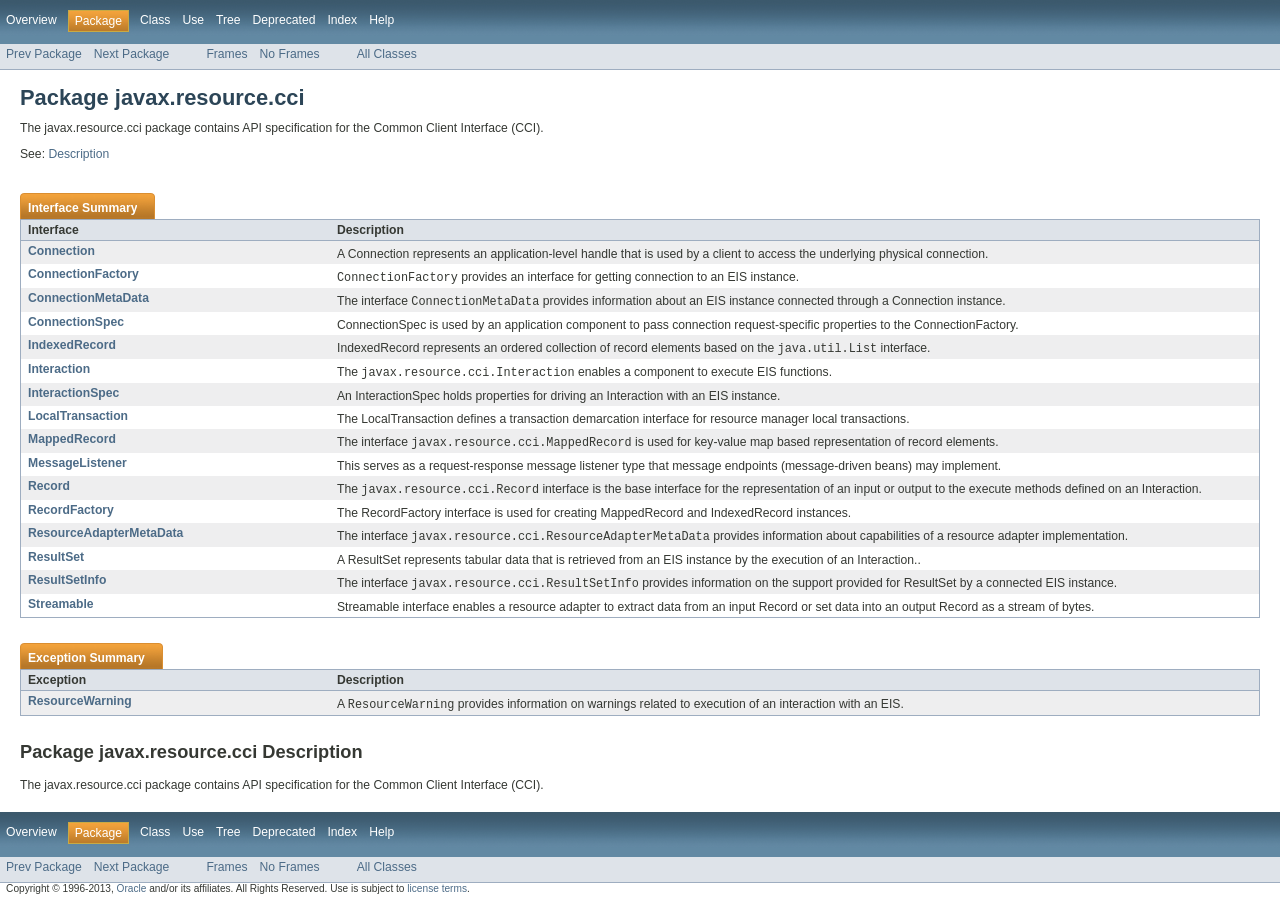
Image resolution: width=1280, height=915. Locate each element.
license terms (437, 897)
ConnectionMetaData (88, 299)
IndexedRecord (72, 347)
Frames (226, 54)
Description (78, 154)
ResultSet (56, 564)
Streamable (61, 612)
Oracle (132, 897)
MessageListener (77, 468)
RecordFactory (71, 516)
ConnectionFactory (83, 274)
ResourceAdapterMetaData (105, 539)
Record (49, 491)
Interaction (59, 372)
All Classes (387, 54)
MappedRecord (72, 443)
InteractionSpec (73, 397)
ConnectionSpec (76, 324)
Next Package (132, 54)
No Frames (290, 54)
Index (342, 20)
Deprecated (284, 20)
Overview (31, 20)
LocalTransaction (78, 420)
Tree (228, 20)
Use (193, 20)
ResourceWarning (80, 709)
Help (381, 20)
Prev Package (44, 54)
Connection (61, 251)
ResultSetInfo (67, 587)
